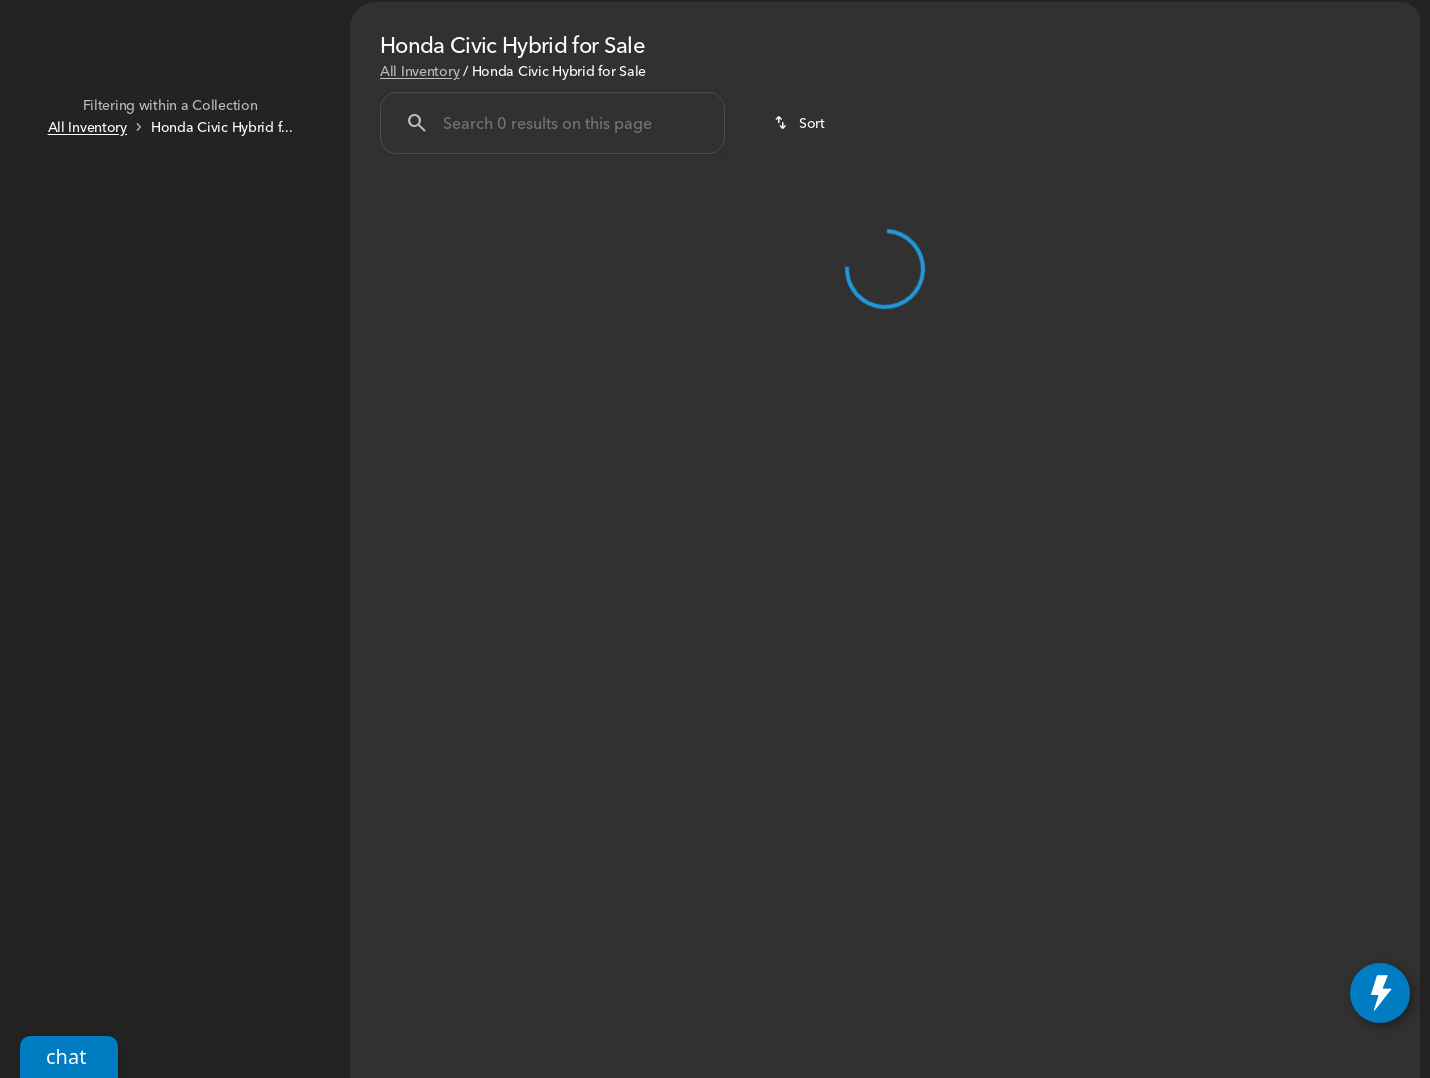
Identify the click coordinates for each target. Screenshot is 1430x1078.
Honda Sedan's (566, 149)
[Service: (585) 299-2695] (872, 16)
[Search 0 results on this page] (552, 312)
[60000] (271, 389)
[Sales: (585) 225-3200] (1138, 16)
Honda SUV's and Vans (754, 149)
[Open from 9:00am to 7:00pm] (1318, 16)
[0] (64, 389)
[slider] (47, 286)
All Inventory (419, 259)
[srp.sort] (801, 312)
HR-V (991, 149)
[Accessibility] (53, 16)
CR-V (905, 149)
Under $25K (416, 149)
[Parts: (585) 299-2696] (1007, 16)
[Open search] (1182, 66)
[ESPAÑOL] (146, 16)
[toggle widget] (1380, 993)
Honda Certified (1118, 149)
